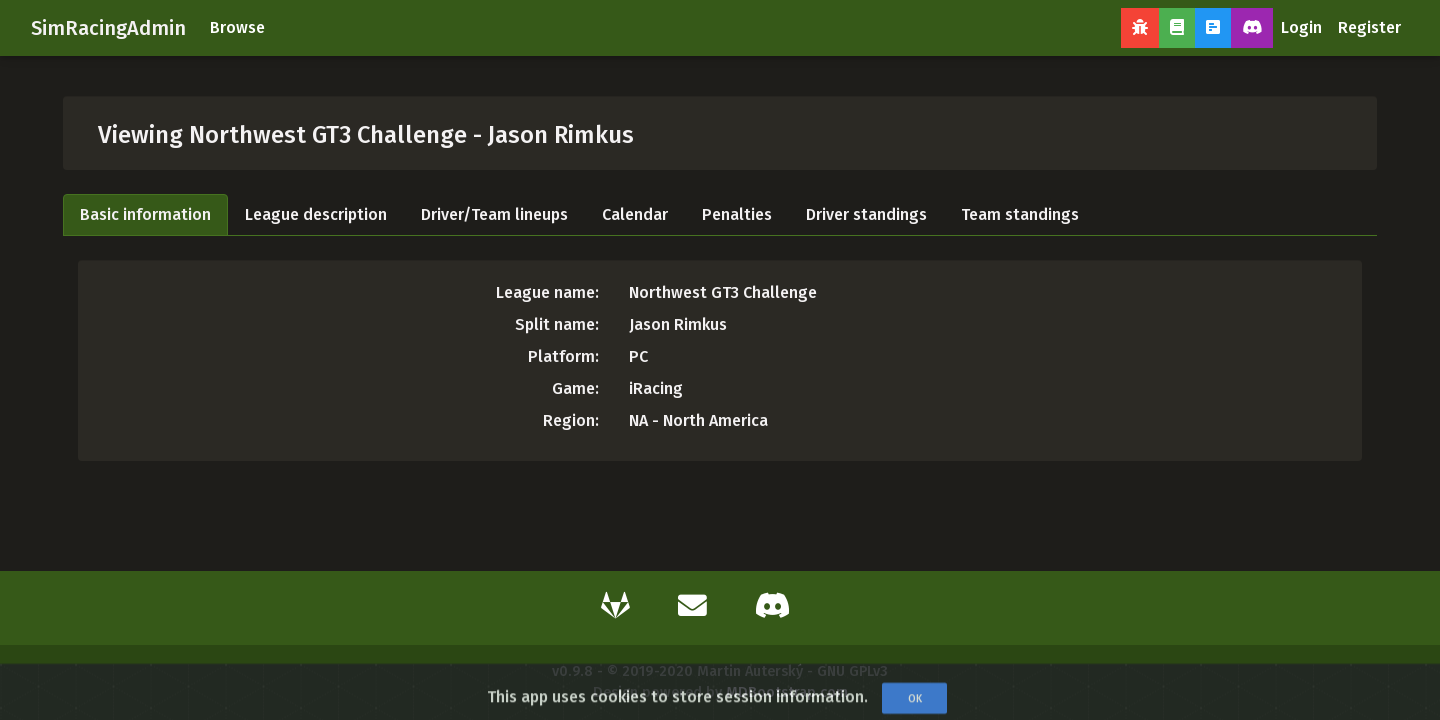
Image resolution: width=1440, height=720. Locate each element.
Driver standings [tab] (866, 214)
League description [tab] (316, 214)
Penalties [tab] (737, 214)
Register (1369, 27)
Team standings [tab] (1020, 214)
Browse (237, 27)
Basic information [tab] (145, 214)
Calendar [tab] (635, 214)
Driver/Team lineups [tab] (494, 214)
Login (1301, 27)
